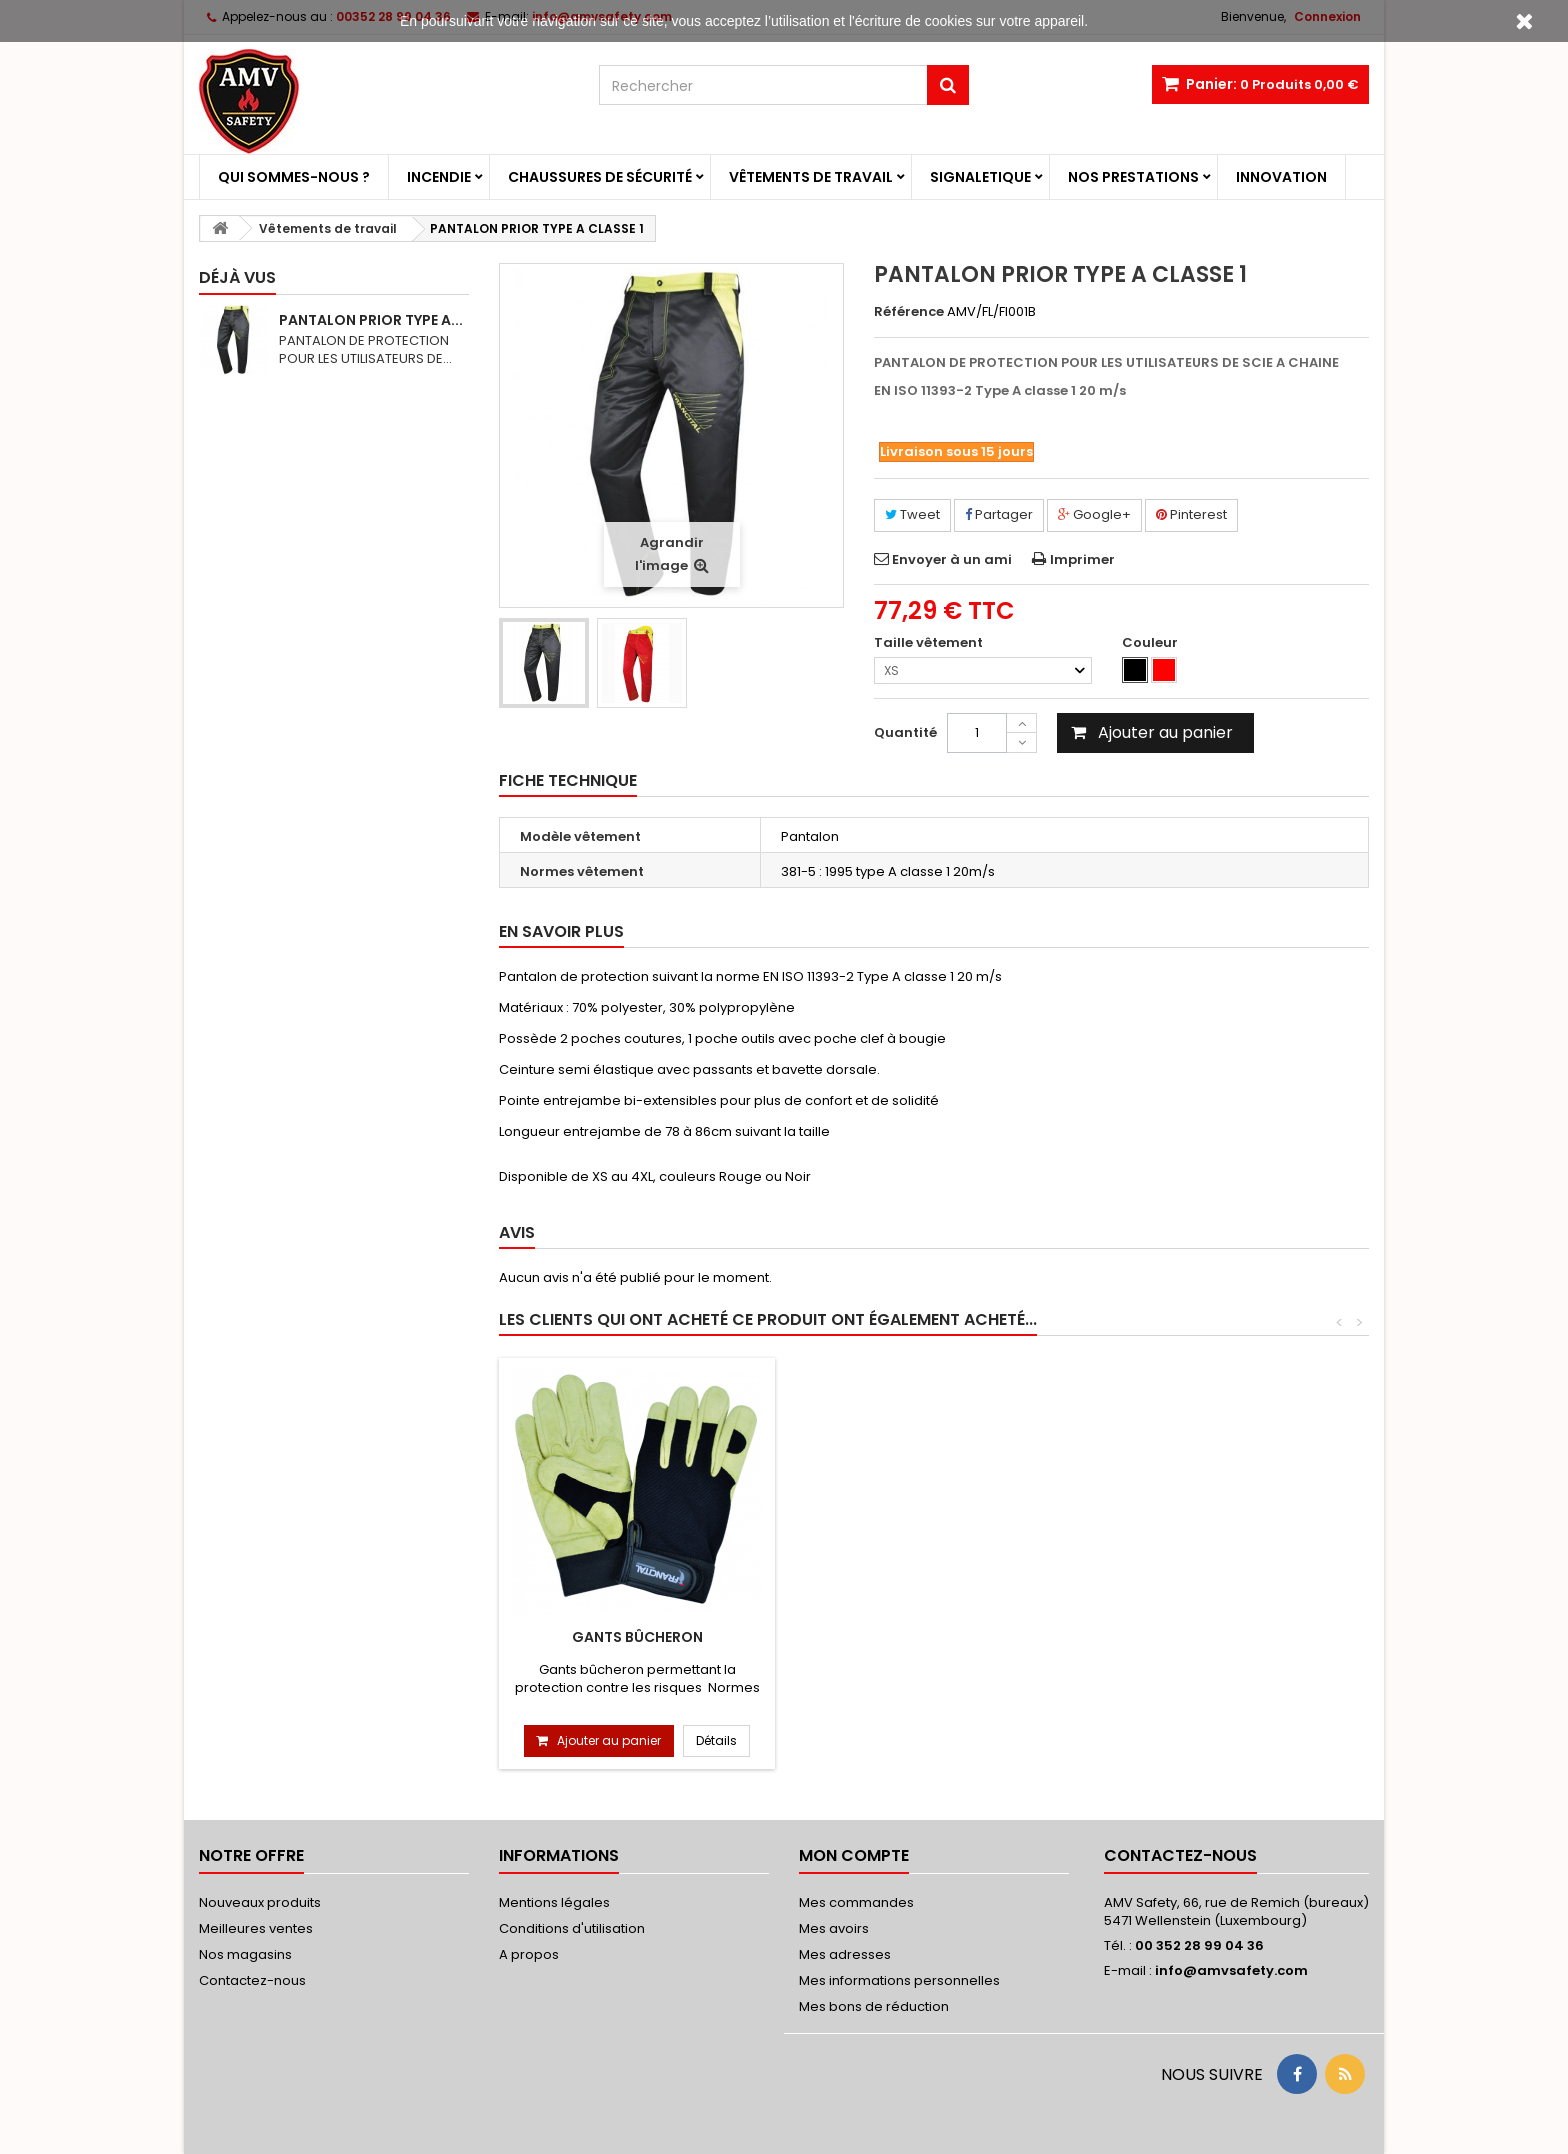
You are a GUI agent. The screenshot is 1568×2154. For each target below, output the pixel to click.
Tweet (912, 514)
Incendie (439, 177)
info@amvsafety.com (1231, 1970)
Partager (999, 514)
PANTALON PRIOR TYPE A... (371, 320)
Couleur (1151, 643)
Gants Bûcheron (637, 1637)
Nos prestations (1133, 177)
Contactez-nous (252, 1980)
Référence (909, 312)
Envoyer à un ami (952, 559)
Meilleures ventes (256, 1928)
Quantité (905, 732)
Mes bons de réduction (874, 2006)
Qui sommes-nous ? (294, 177)
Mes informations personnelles (899, 1980)
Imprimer (1082, 559)
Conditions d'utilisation (572, 1928)
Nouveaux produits (260, 1902)
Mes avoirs (834, 1928)
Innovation (1281, 177)
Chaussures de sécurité (600, 177)
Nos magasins (245, 1954)
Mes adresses (845, 1954)
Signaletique (980, 177)
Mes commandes (856, 1902)
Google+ (1094, 514)
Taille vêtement (930, 643)
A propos (529, 1954)
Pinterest (1191, 514)
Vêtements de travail (811, 177)
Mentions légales (554, 1902)
